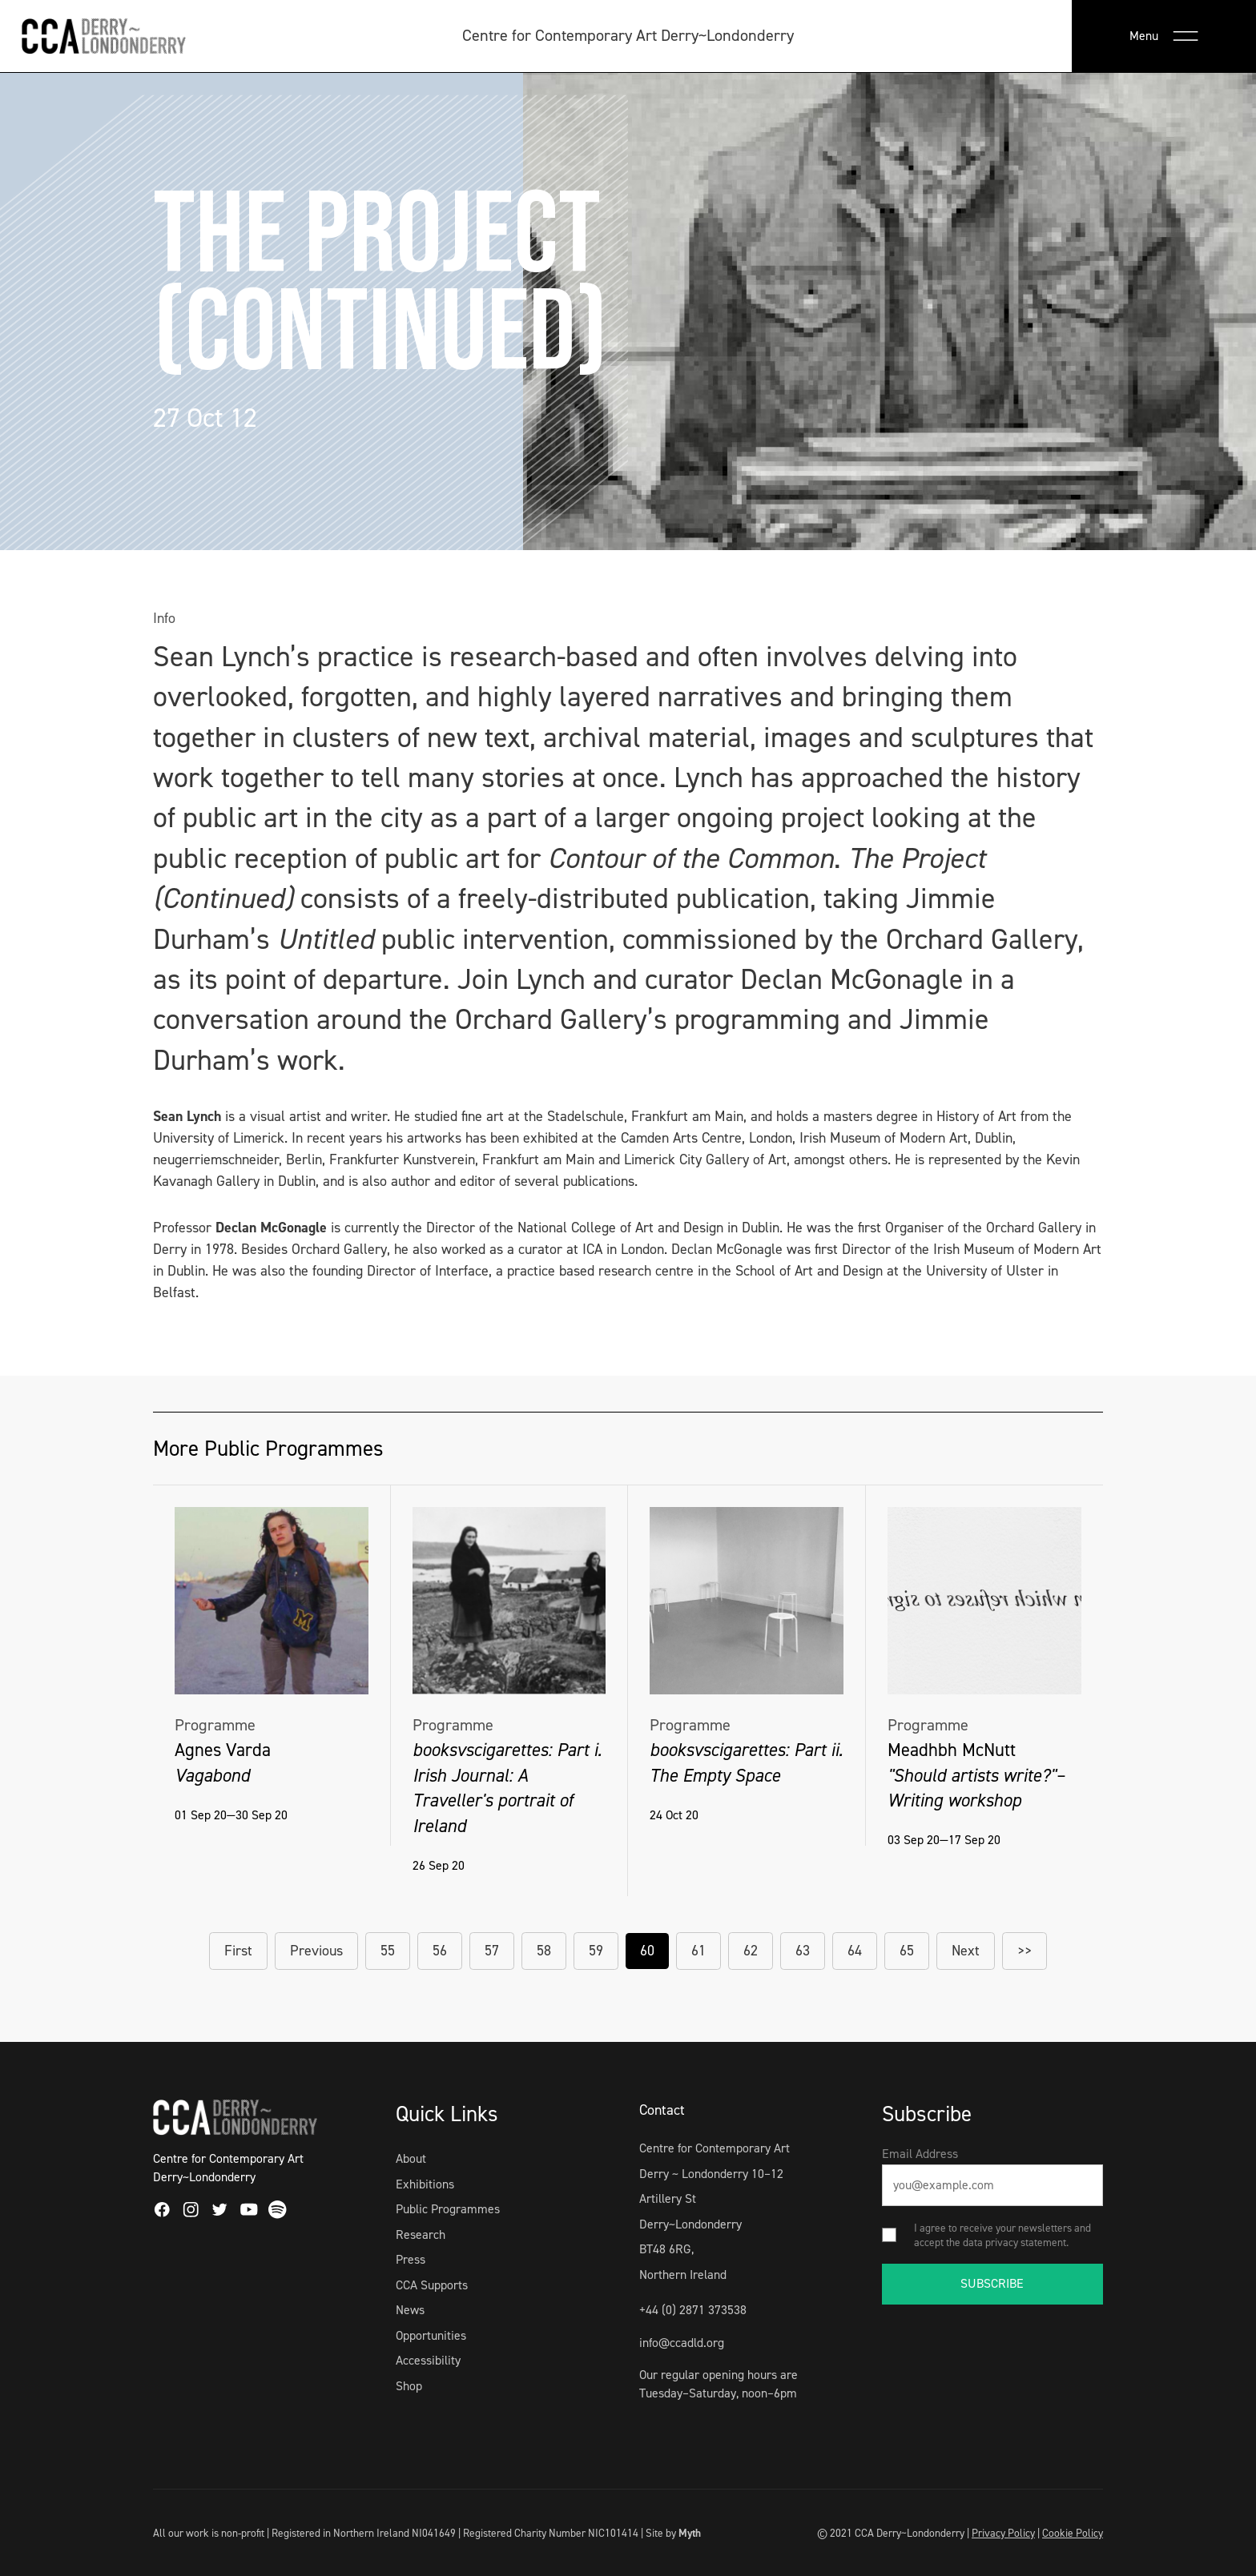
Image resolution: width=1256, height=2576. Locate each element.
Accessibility (428, 2360)
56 (440, 1950)
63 (802, 1950)
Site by (673, 2533)
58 (544, 1950)
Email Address (920, 2153)
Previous (316, 1950)
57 (492, 1950)
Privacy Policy (1003, 2533)
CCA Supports (432, 2285)
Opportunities (431, 2335)
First (238, 1950)
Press (410, 2259)
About (411, 2158)
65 (907, 1950)
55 (387, 1950)
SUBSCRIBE (992, 2283)
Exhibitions (425, 2184)
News (410, 2309)
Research (420, 2234)
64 (854, 1950)
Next (966, 1950)
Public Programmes (448, 2208)
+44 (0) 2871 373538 (693, 2309)
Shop (409, 2385)
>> (1024, 1950)
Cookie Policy (1072, 2533)
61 (698, 1950)
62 (750, 1950)
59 (596, 1950)
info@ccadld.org (681, 2342)
